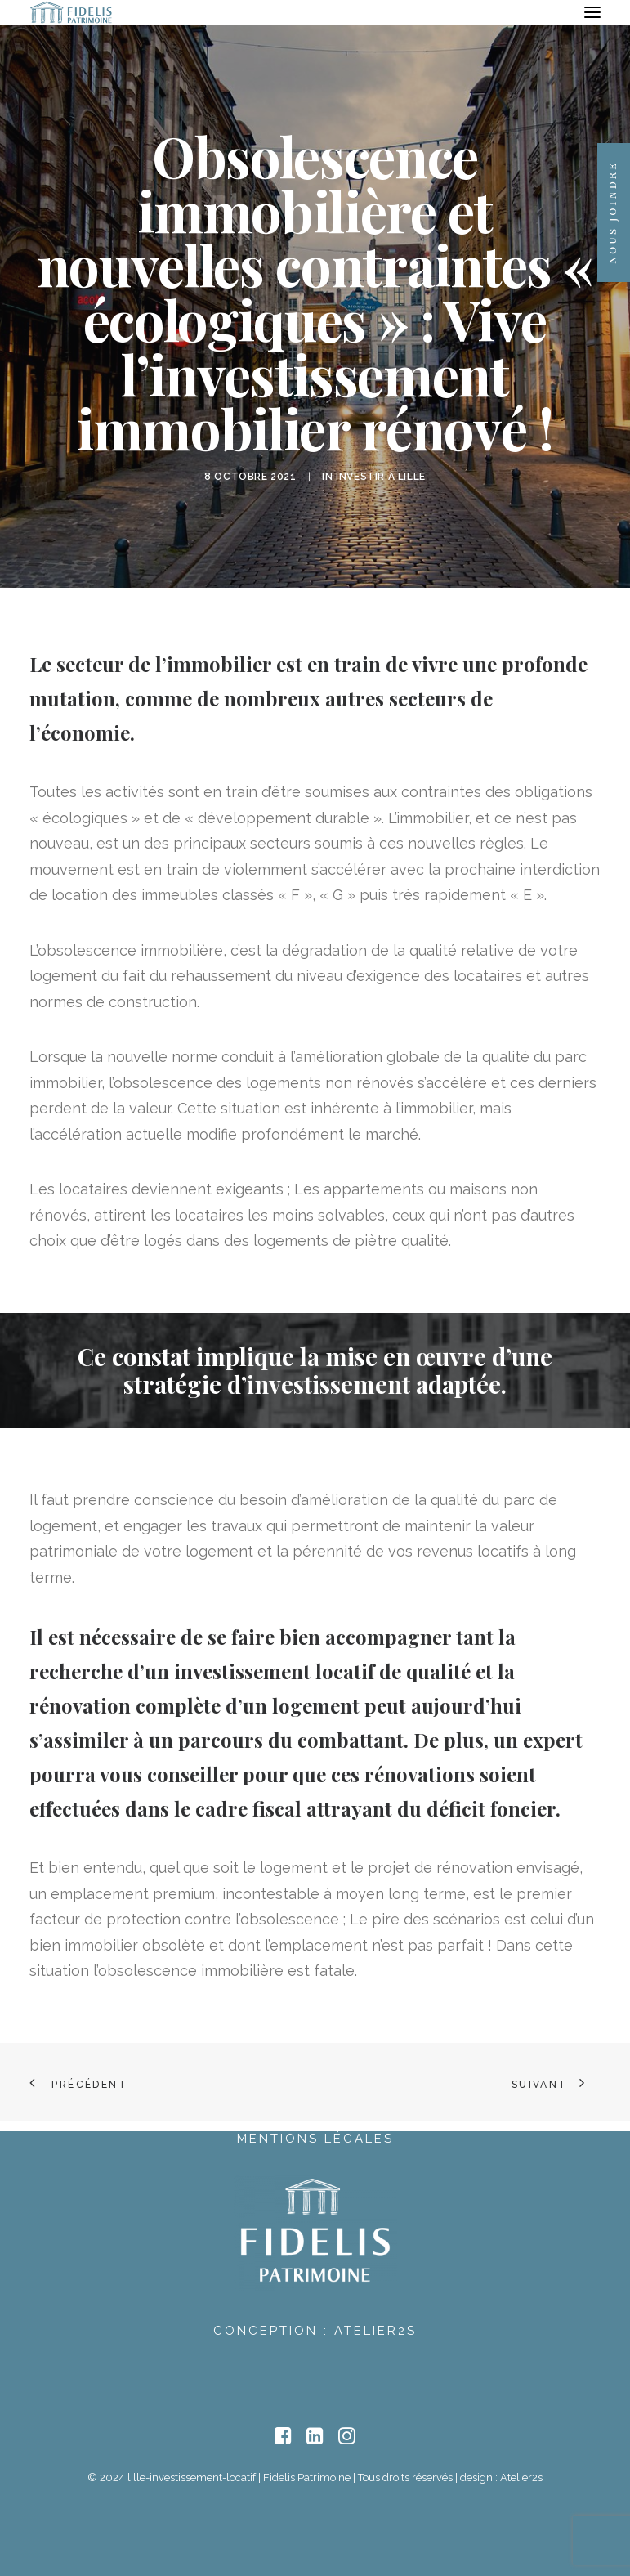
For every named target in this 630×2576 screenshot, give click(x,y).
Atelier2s (521, 2477)
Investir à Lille (381, 476)
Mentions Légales (315, 2138)
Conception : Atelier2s (315, 2330)
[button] (592, 12)
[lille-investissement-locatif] (71, 12)
